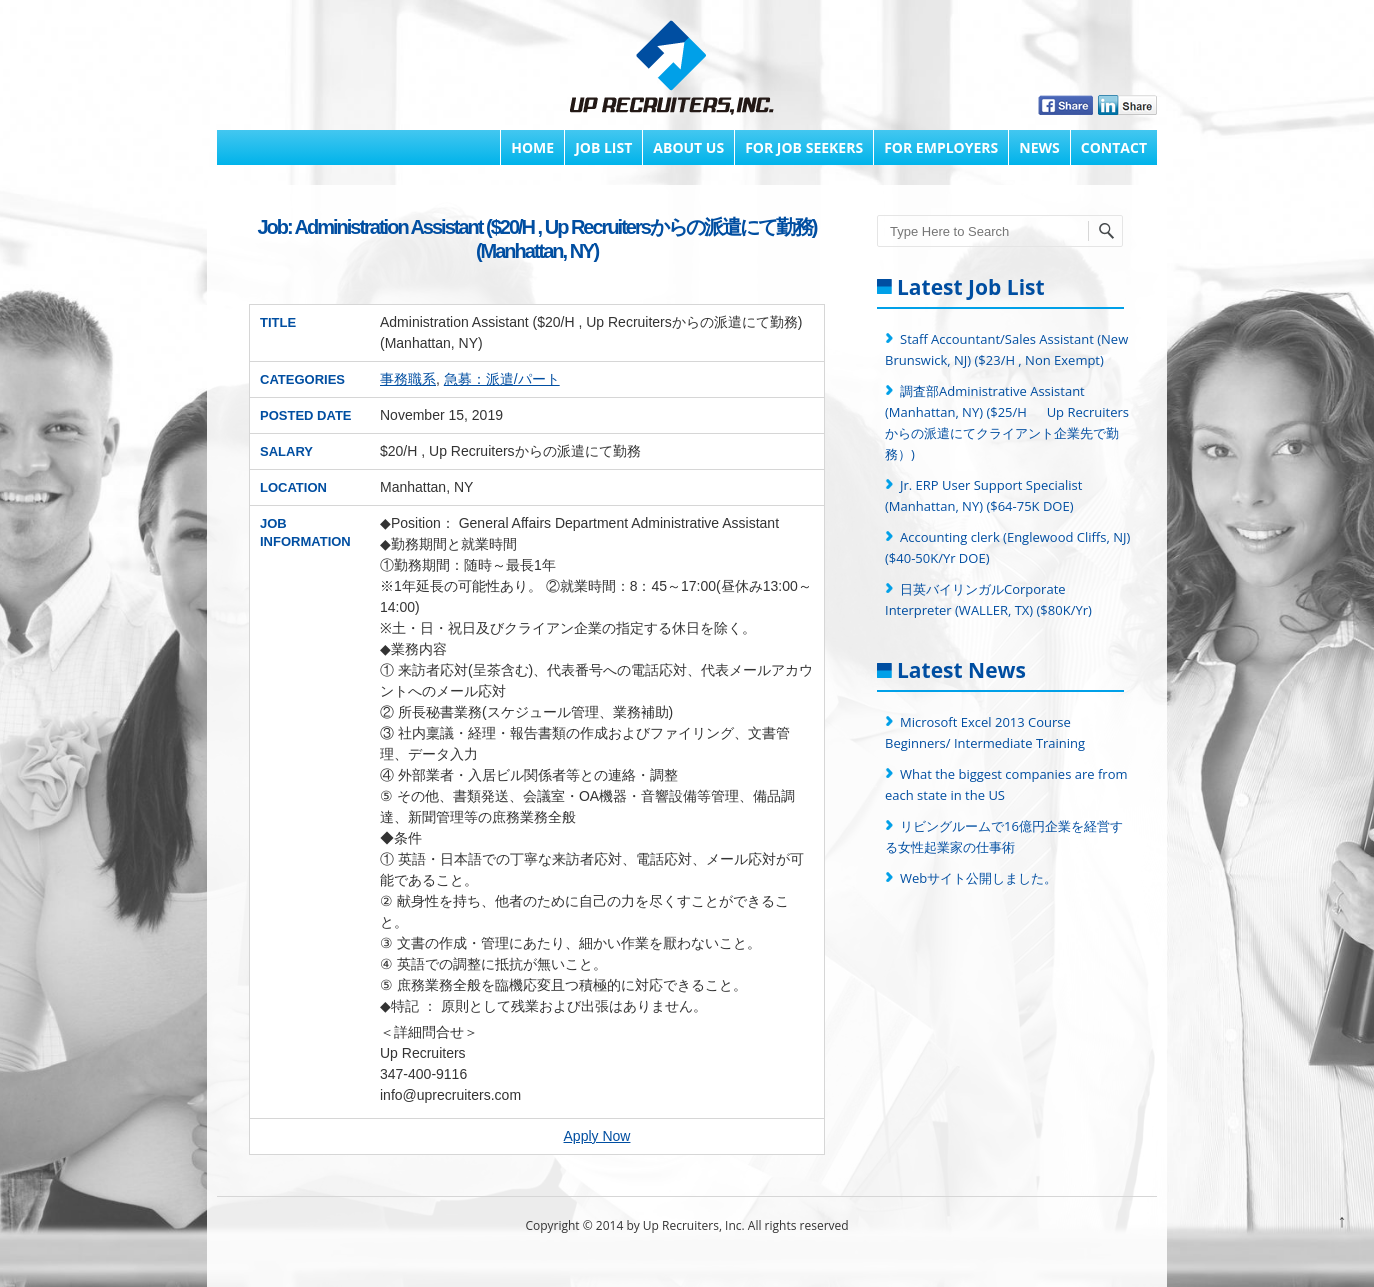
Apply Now (597, 1136)
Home (532, 147)
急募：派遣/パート (502, 379)
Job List (603, 147)
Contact (1114, 147)
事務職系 (408, 379)
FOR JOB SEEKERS (804, 147)
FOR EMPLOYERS (941, 147)
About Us (688, 147)
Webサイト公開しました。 (978, 878)
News (1039, 147)
